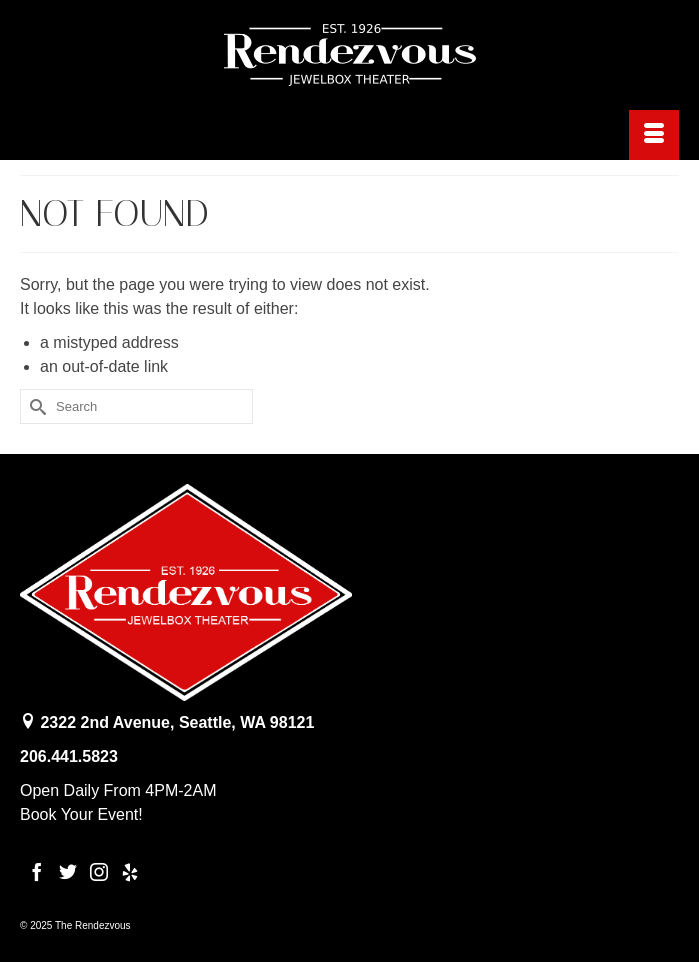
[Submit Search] (35, 406)
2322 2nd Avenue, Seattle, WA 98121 (177, 722)
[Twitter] (68, 872)
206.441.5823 (69, 756)
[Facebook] (37, 872)
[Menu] (654, 135)
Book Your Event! (81, 814)
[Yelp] (130, 872)
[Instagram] (99, 872)
